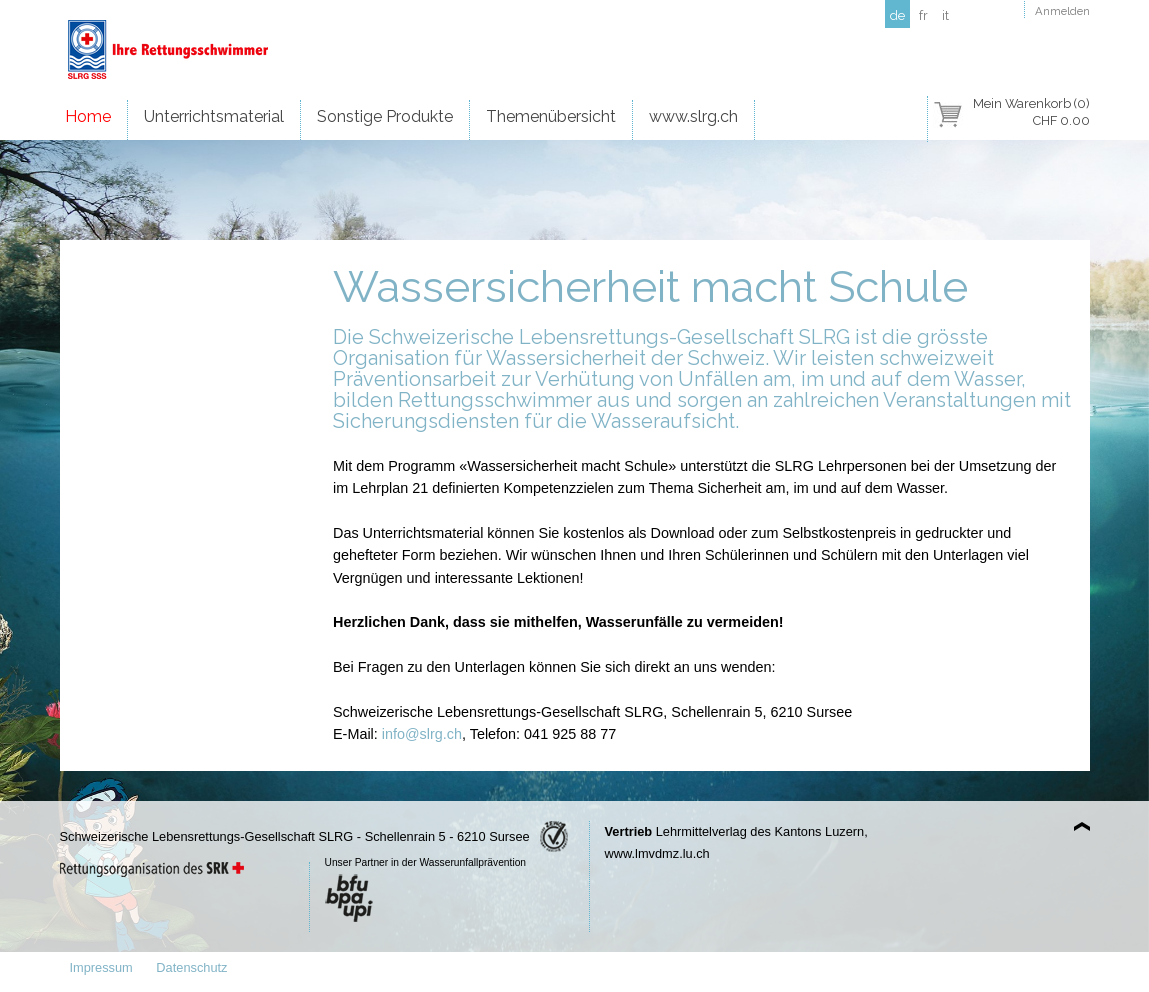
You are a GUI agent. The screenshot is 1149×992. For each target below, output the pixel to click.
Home (88, 116)
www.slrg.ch (693, 116)
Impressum (101, 967)
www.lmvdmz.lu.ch (657, 853)
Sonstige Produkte (385, 116)
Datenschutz (191, 967)
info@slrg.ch (422, 734)
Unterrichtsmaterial (214, 116)
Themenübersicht (551, 116)
